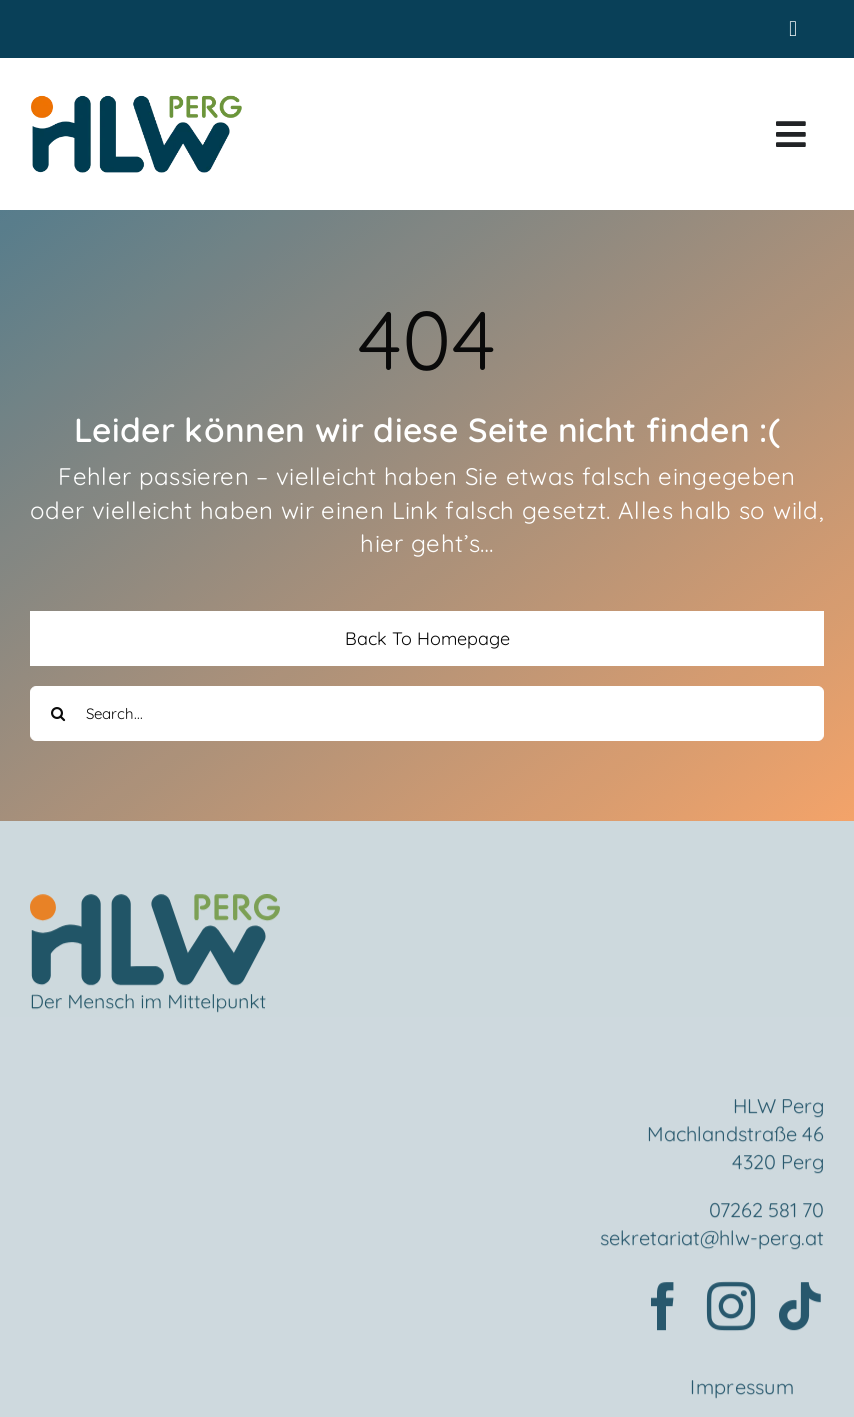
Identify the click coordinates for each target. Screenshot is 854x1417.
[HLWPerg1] (136, 100)
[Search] (57, 713)
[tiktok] (800, 1310)
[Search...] (427, 713)
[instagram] (731, 1310)
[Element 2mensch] (155, 909)
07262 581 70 (766, 1213)
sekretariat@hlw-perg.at (712, 1241)
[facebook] (663, 1310)
